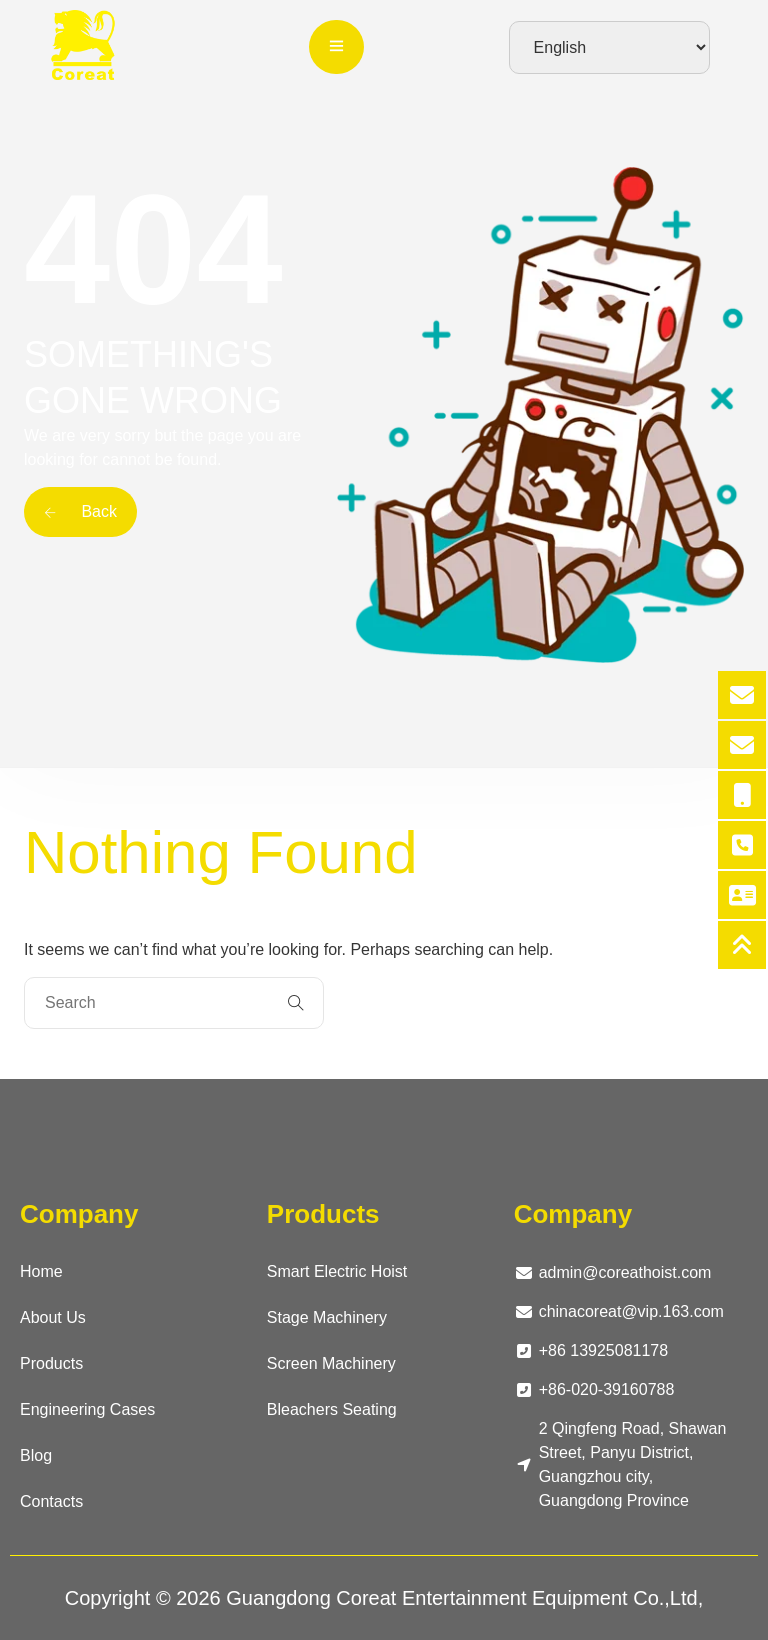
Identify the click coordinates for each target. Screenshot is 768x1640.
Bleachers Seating (332, 1409)
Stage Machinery (327, 1317)
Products (51, 1363)
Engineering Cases (87, 1409)
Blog (36, 1455)
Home (41, 1271)
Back (80, 511)
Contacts (51, 1501)
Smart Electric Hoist (337, 1271)
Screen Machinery (331, 1363)
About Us (53, 1317)
